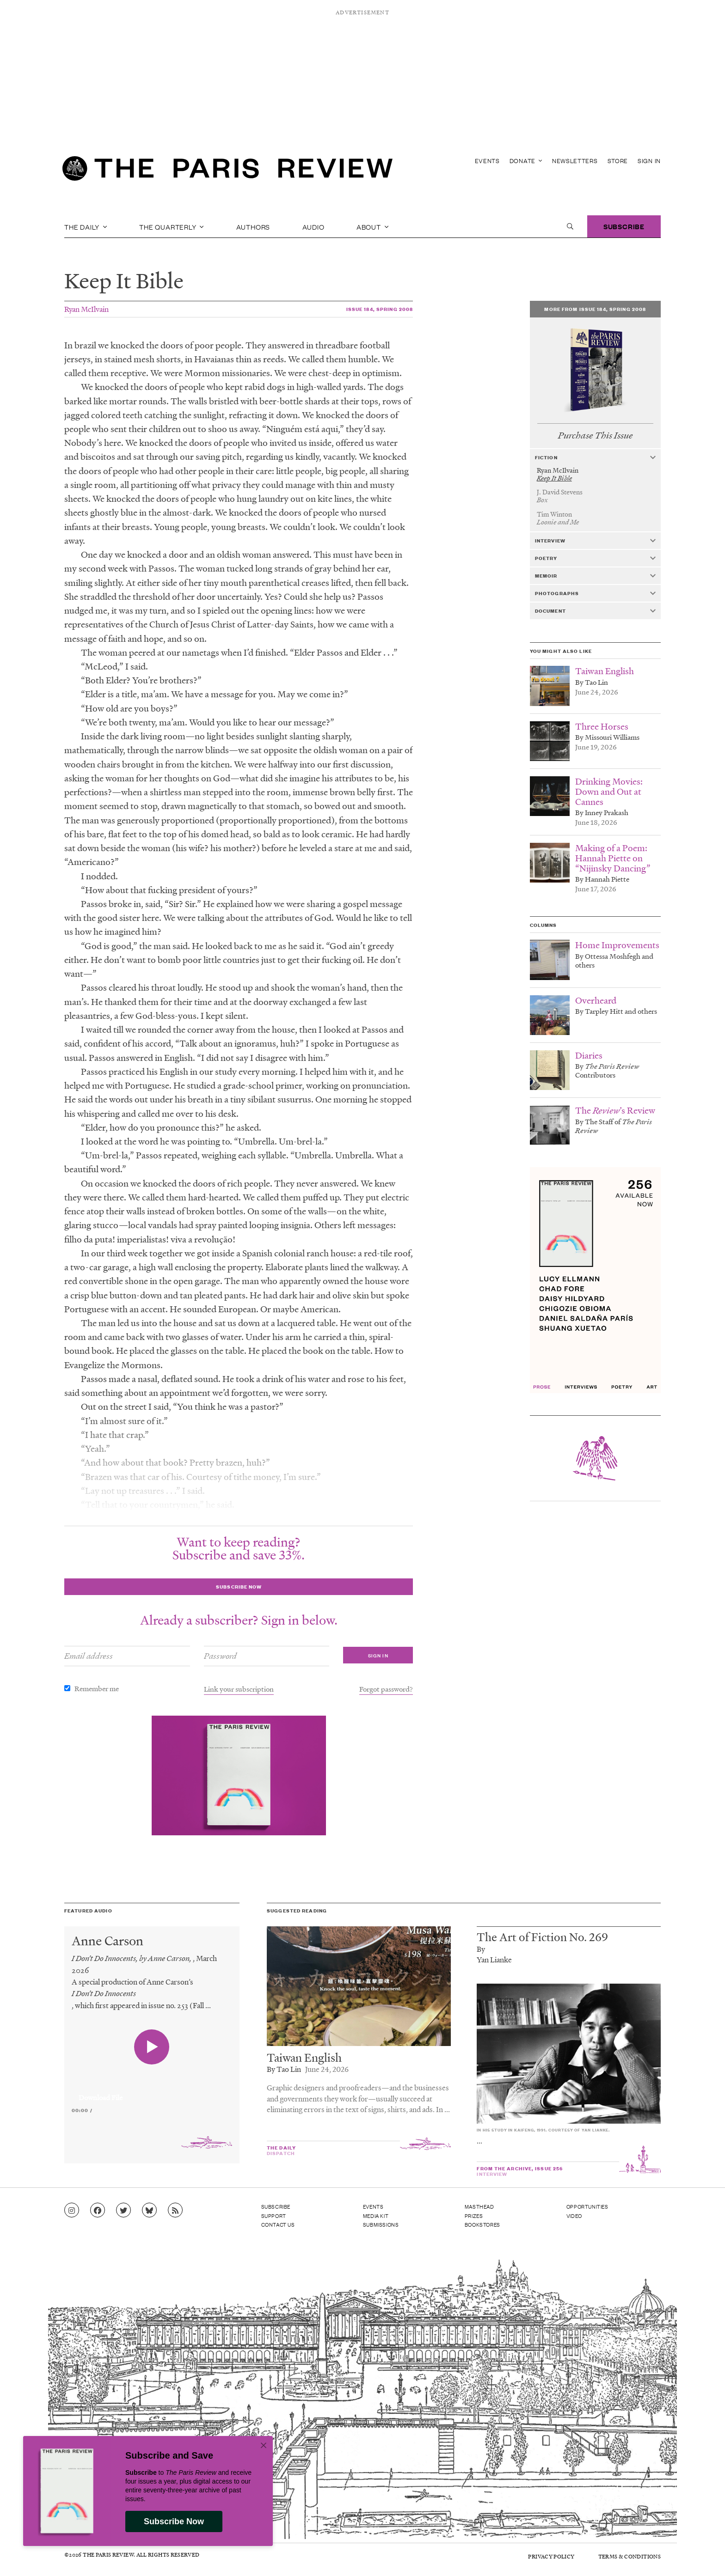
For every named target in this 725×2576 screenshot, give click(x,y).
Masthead (479, 2206)
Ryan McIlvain (86, 309)
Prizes (474, 2215)
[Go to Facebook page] (97, 2210)
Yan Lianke (494, 1959)
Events (487, 160)
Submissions (381, 2224)
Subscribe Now (174, 2521)
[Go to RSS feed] (175, 2210)
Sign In (649, 160)
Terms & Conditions (629, 2556)
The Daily (85, 226)
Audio (313, 226)
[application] (152, 2092)
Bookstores (482, 2224)
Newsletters (575, 160)
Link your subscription (239, 1689)
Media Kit (375, 2215)
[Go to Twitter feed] (123, 2210)
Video (574, 2215)
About (372, 226)
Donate (526, 160)
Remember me (96, 1688)
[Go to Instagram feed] (71, 2210)
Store (618, 160)
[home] (227, 171)
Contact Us (278, 2224)
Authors (253, 226)
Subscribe (624, 226)
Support (273, 2215)
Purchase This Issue (595, 435)
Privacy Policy (551, 2556)
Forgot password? (386, 1689)
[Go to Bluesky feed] (149, 2210)
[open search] (570, 226)
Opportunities (587, 2206)
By (481, 1948)
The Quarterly (171, 226)
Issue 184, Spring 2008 (379, 309)
